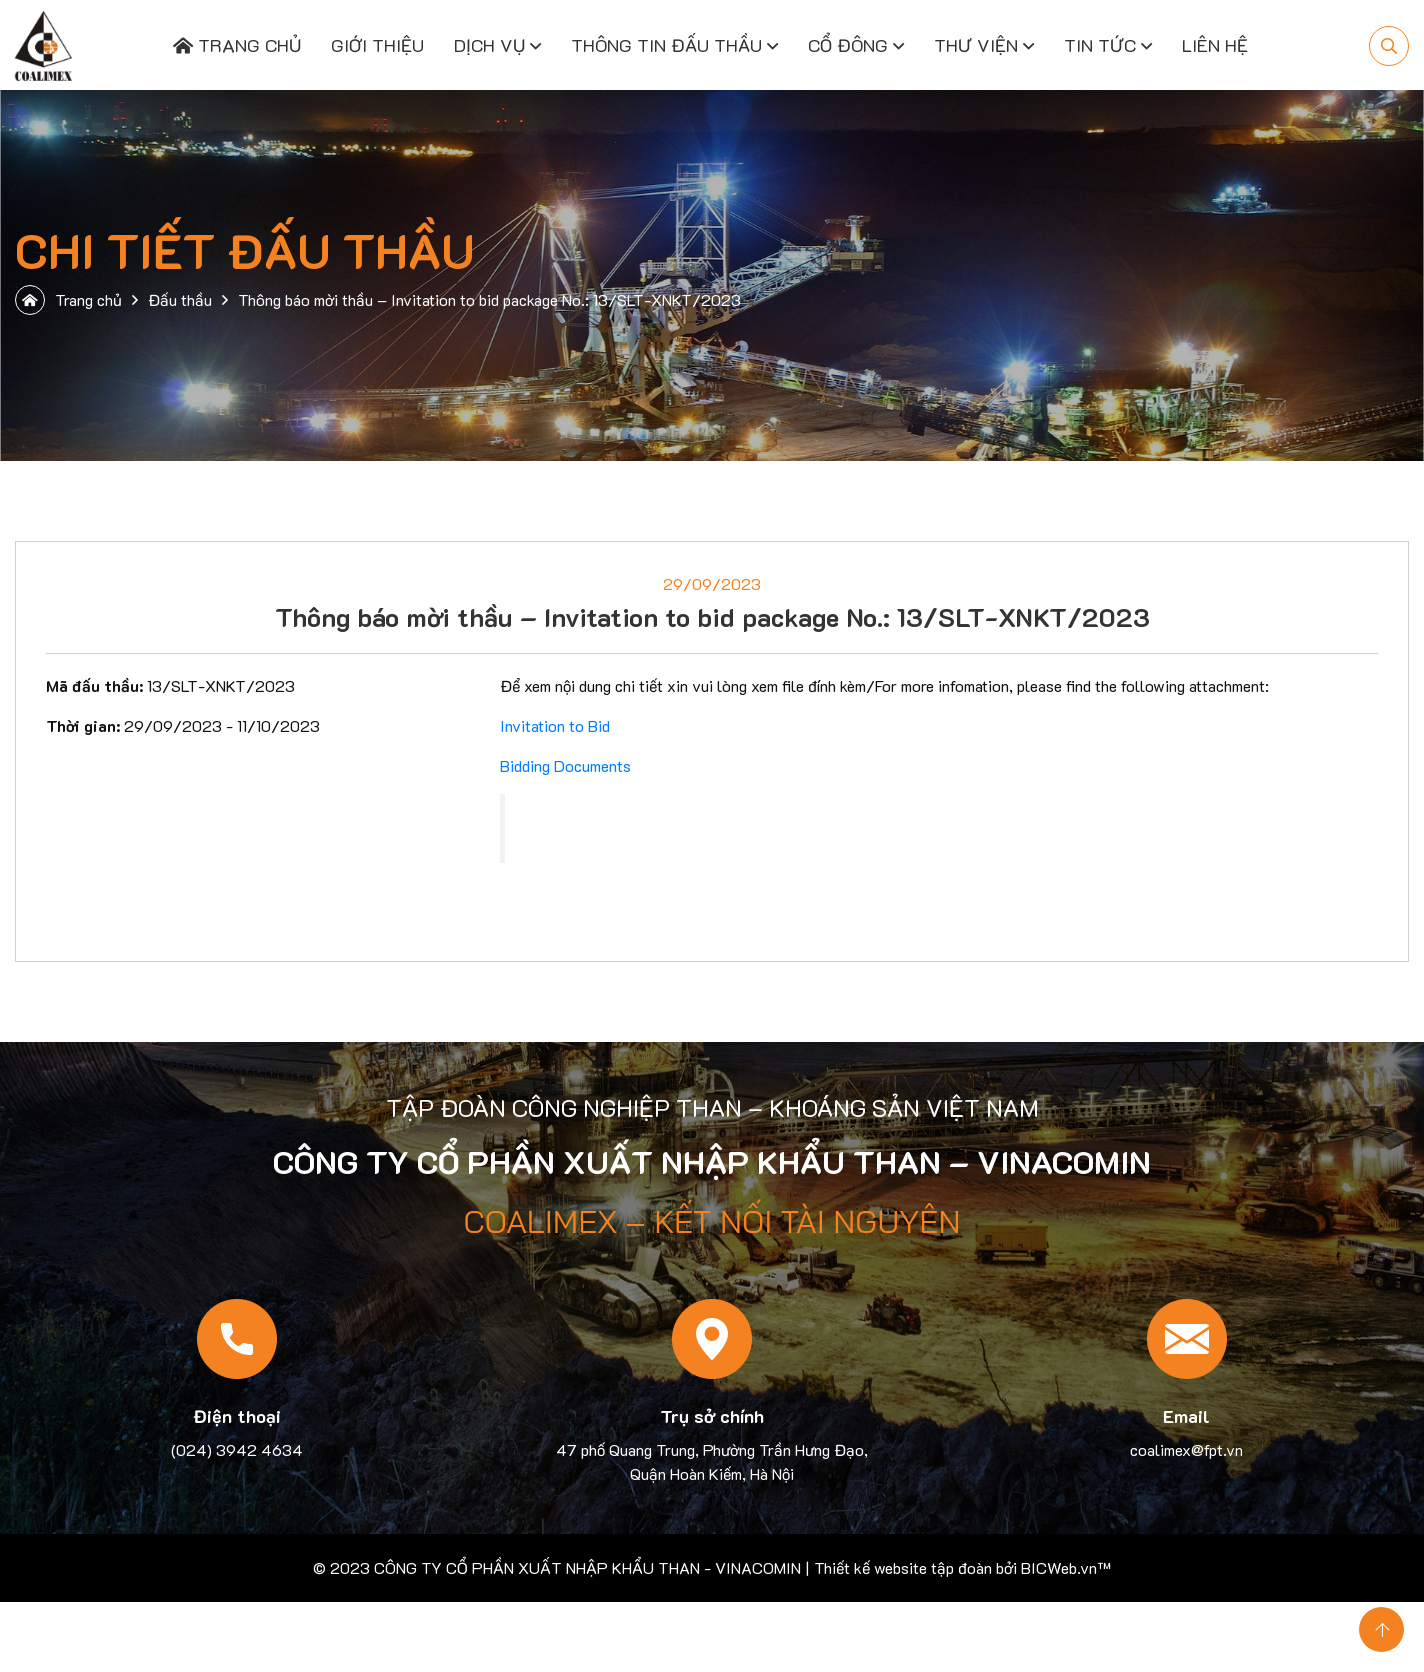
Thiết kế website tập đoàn (903, 1567)
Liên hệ (1215, 45)
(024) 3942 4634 (237, 1449)
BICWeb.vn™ (1066, 1567)
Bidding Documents (565, 765)
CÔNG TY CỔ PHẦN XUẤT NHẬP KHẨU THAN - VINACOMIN (587, 1567)
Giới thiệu (377, 45)
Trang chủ (237, 45)
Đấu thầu (180, 299)
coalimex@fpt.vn (1186, 1449)
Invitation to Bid (555, 725)
